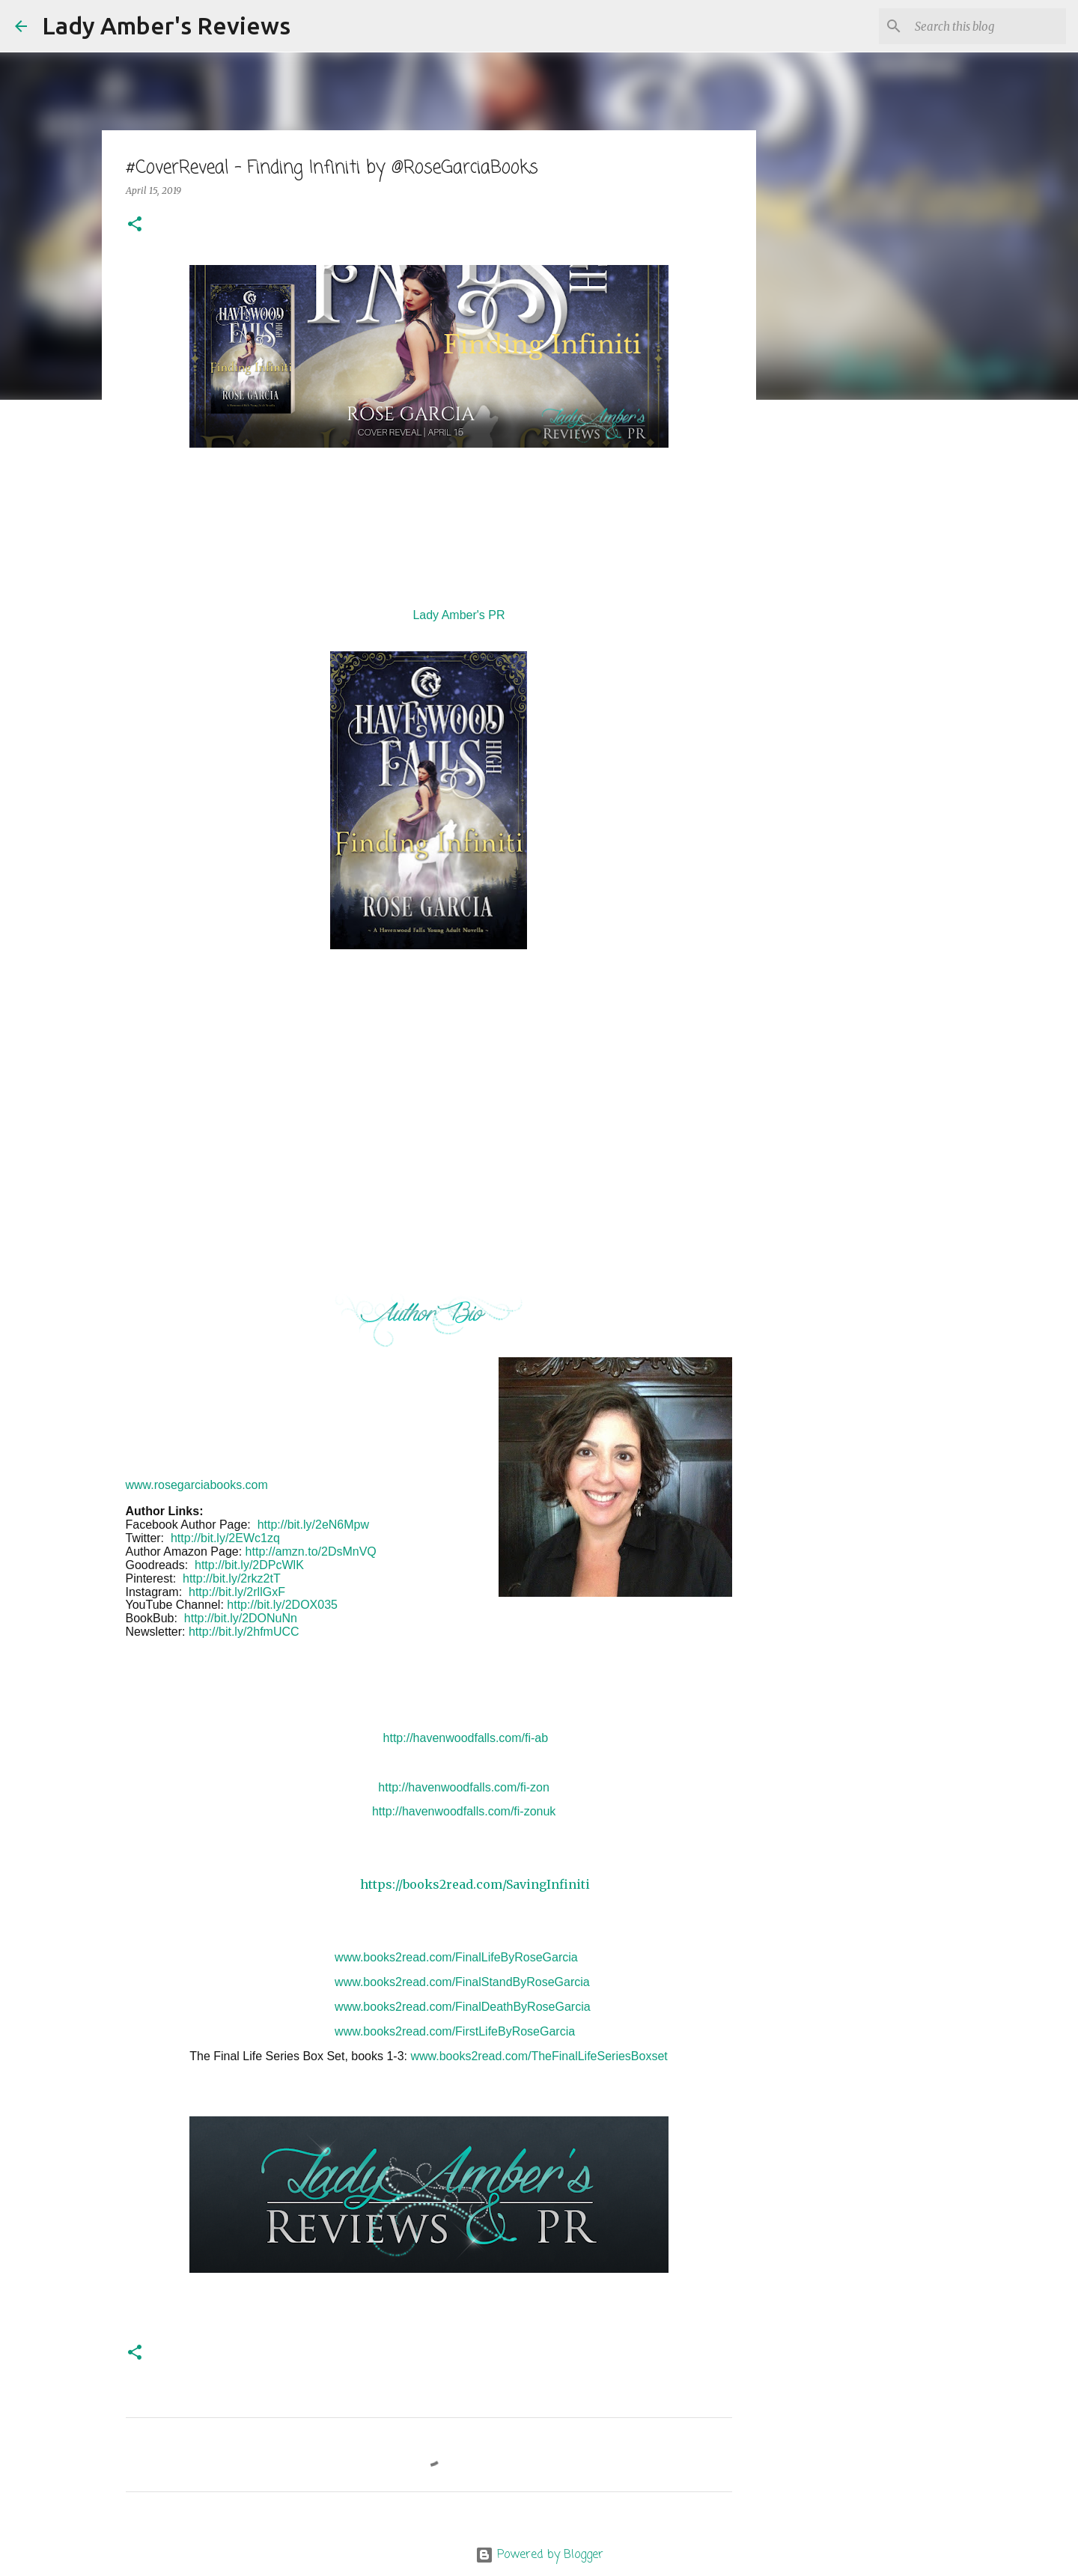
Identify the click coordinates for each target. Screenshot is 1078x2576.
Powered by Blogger (539, 2555)
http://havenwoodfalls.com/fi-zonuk (463, 1811)
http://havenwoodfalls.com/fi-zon (463, 1787)
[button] (135, 225)
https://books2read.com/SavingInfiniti (475, 1884)
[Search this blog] (987, 26)
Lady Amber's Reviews (166, 25)
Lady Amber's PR (458, 615)
